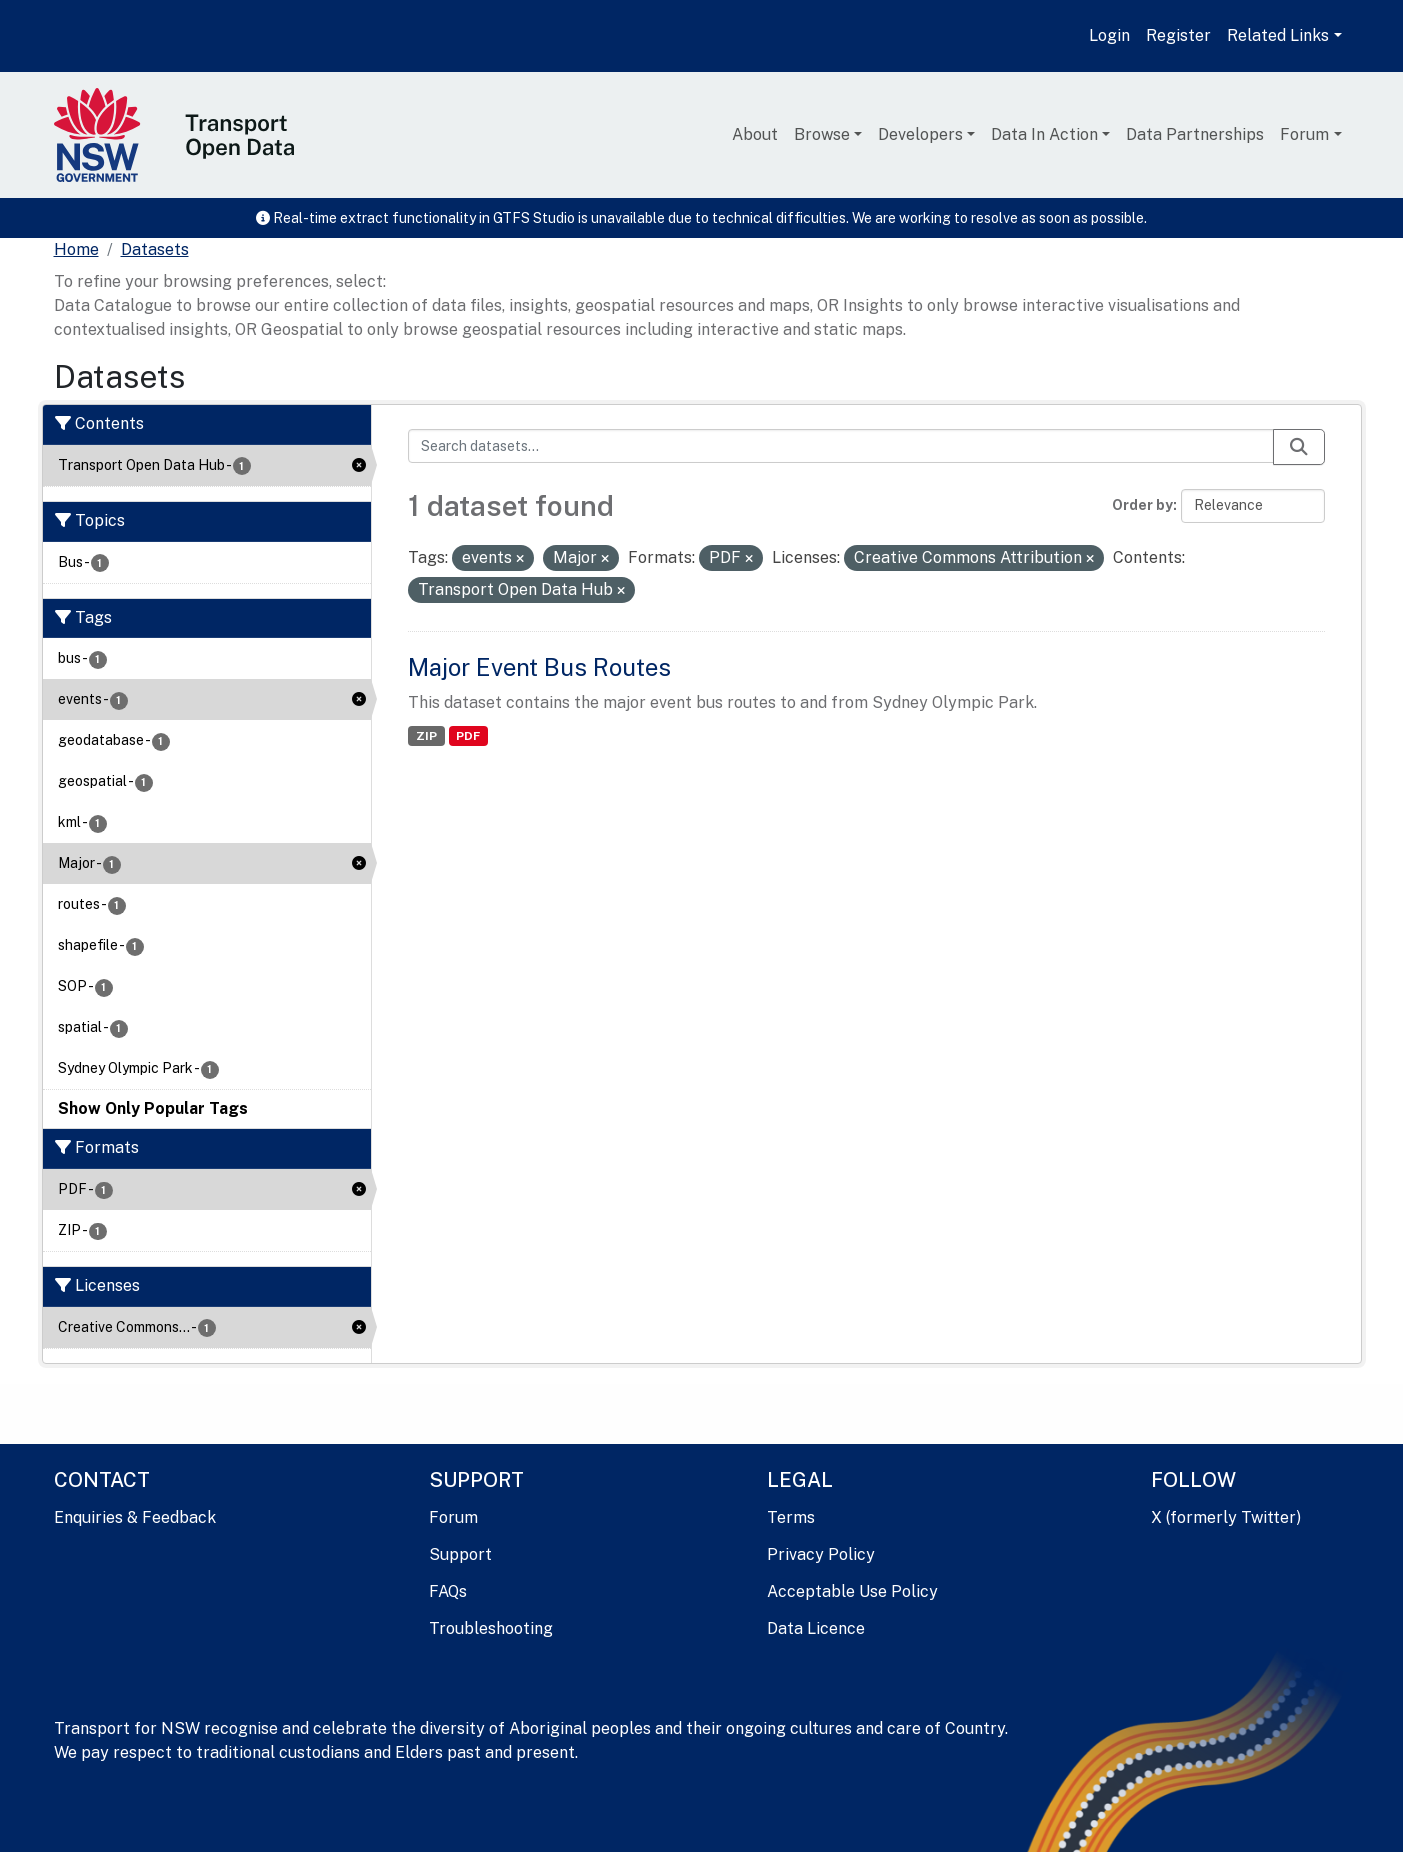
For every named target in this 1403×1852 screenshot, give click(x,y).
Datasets (155, 249)
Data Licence (816, 1628)
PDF (468, 736)
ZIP (426, 736)
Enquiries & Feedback (135, 1517)
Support (460, 1554)
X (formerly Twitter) (1226, 1517)
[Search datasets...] (841, 446)
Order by (1142, 505)
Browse (822, 134)
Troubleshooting (491, 1628)
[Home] (76, 250)
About (755, 134)
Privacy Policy (821, 1554)
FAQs (448, 1591)
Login (1109, 35)
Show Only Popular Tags (153, 1108)
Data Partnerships (1195, 134)
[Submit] (1299, 447)
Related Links (1278, 35)
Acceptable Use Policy (852, 1591)
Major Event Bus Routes (539, 667)
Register (1178, 35)
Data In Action (1044, 134)
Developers (920, 134)
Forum (1304, 134)
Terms (791, 1517)
